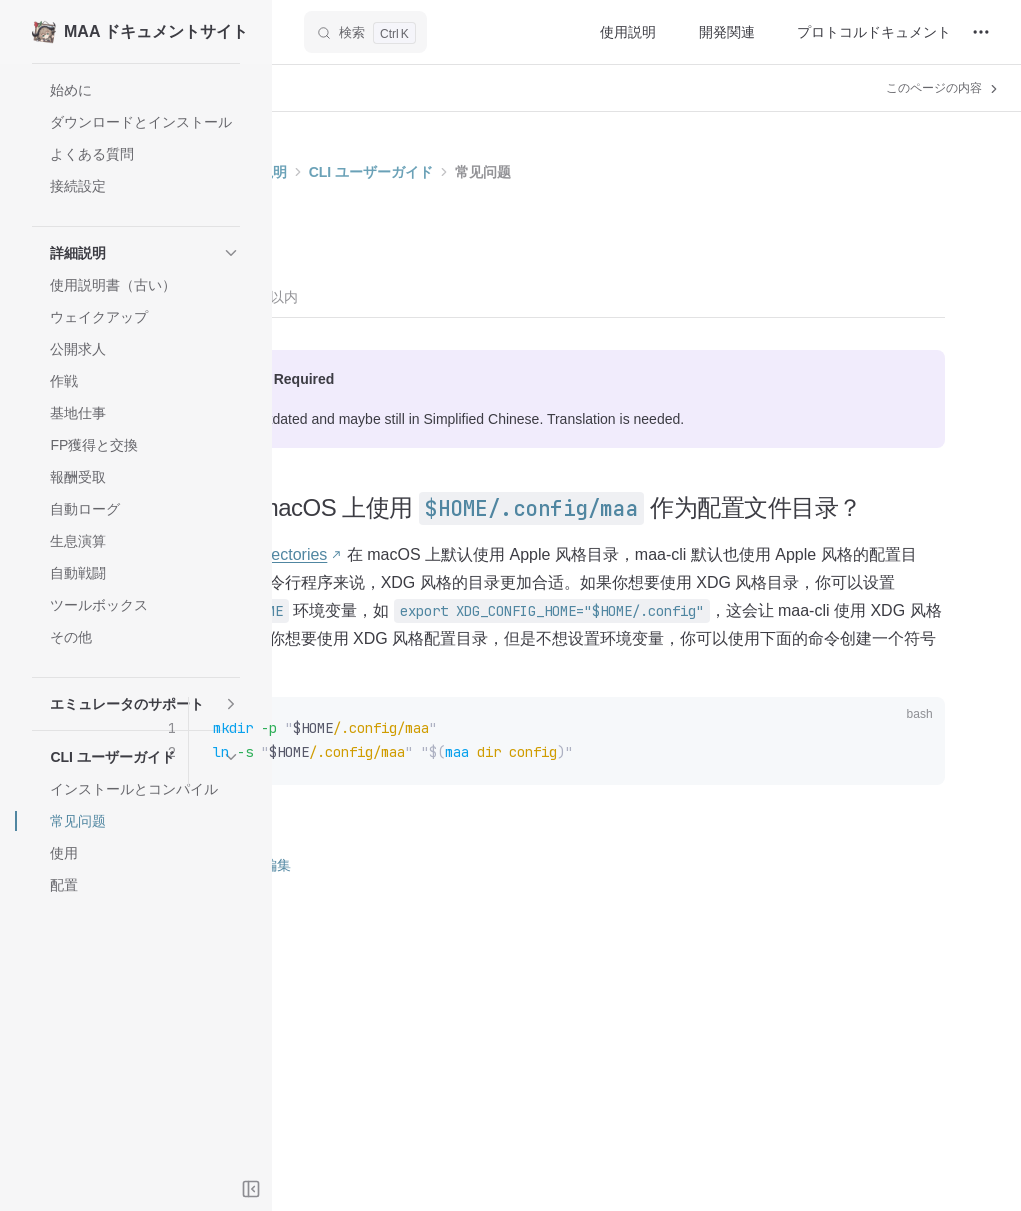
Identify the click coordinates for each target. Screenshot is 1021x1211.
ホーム (367, 172)
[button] (136, 253)
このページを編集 (403, 925)
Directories (468, 586)
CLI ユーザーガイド (550, 172)
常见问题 (662, 172)
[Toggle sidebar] (251, 1189)
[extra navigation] (981, 32)
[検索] (365, 32)
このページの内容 (943, 88)
